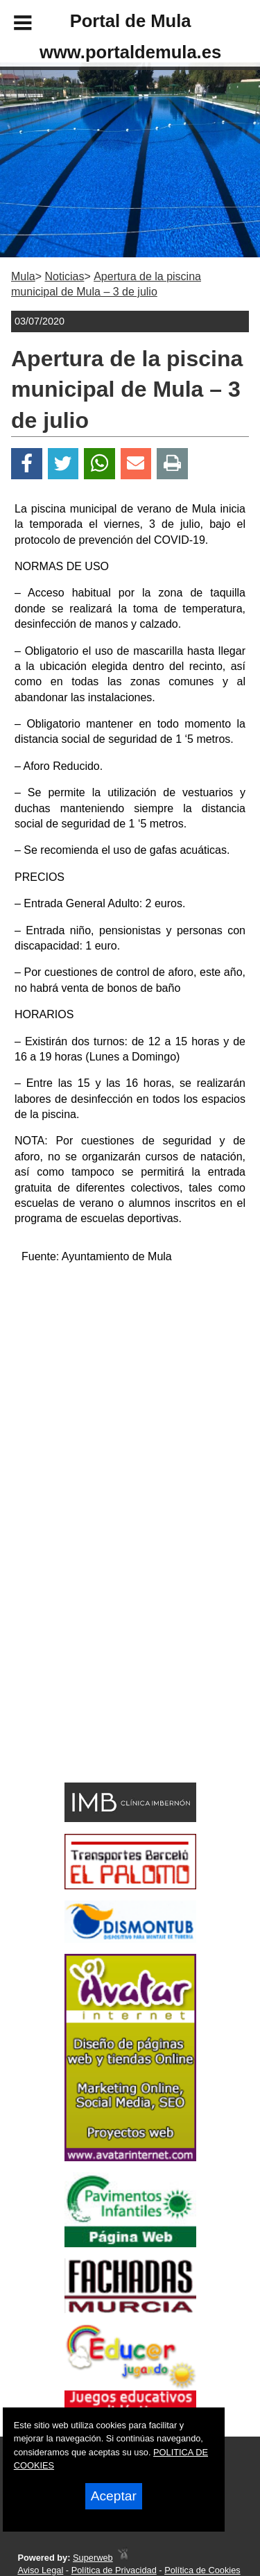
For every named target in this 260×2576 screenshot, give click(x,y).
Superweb (93, 2557)
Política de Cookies (202, 2570)
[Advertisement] (109, 1677)
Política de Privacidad (114, 2570)
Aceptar (114, 2496)
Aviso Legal (40, 2570)
